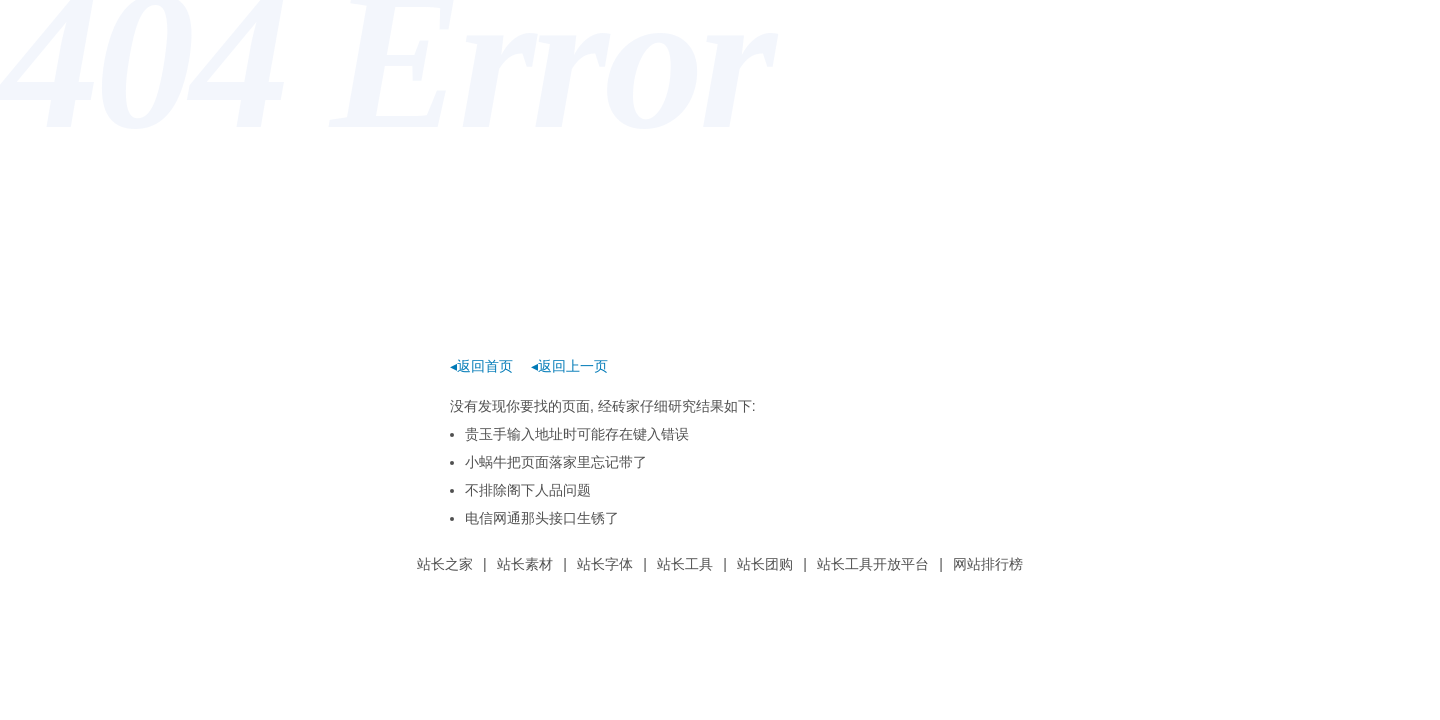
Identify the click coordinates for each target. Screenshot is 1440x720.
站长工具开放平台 (873, 564)
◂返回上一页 (569, 366)
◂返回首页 (481, 366)
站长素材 (525, 564)
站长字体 (605, 564)
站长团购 (765, 564)
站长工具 (685, 564)
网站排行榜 (988, 564)
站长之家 (445, 564)
